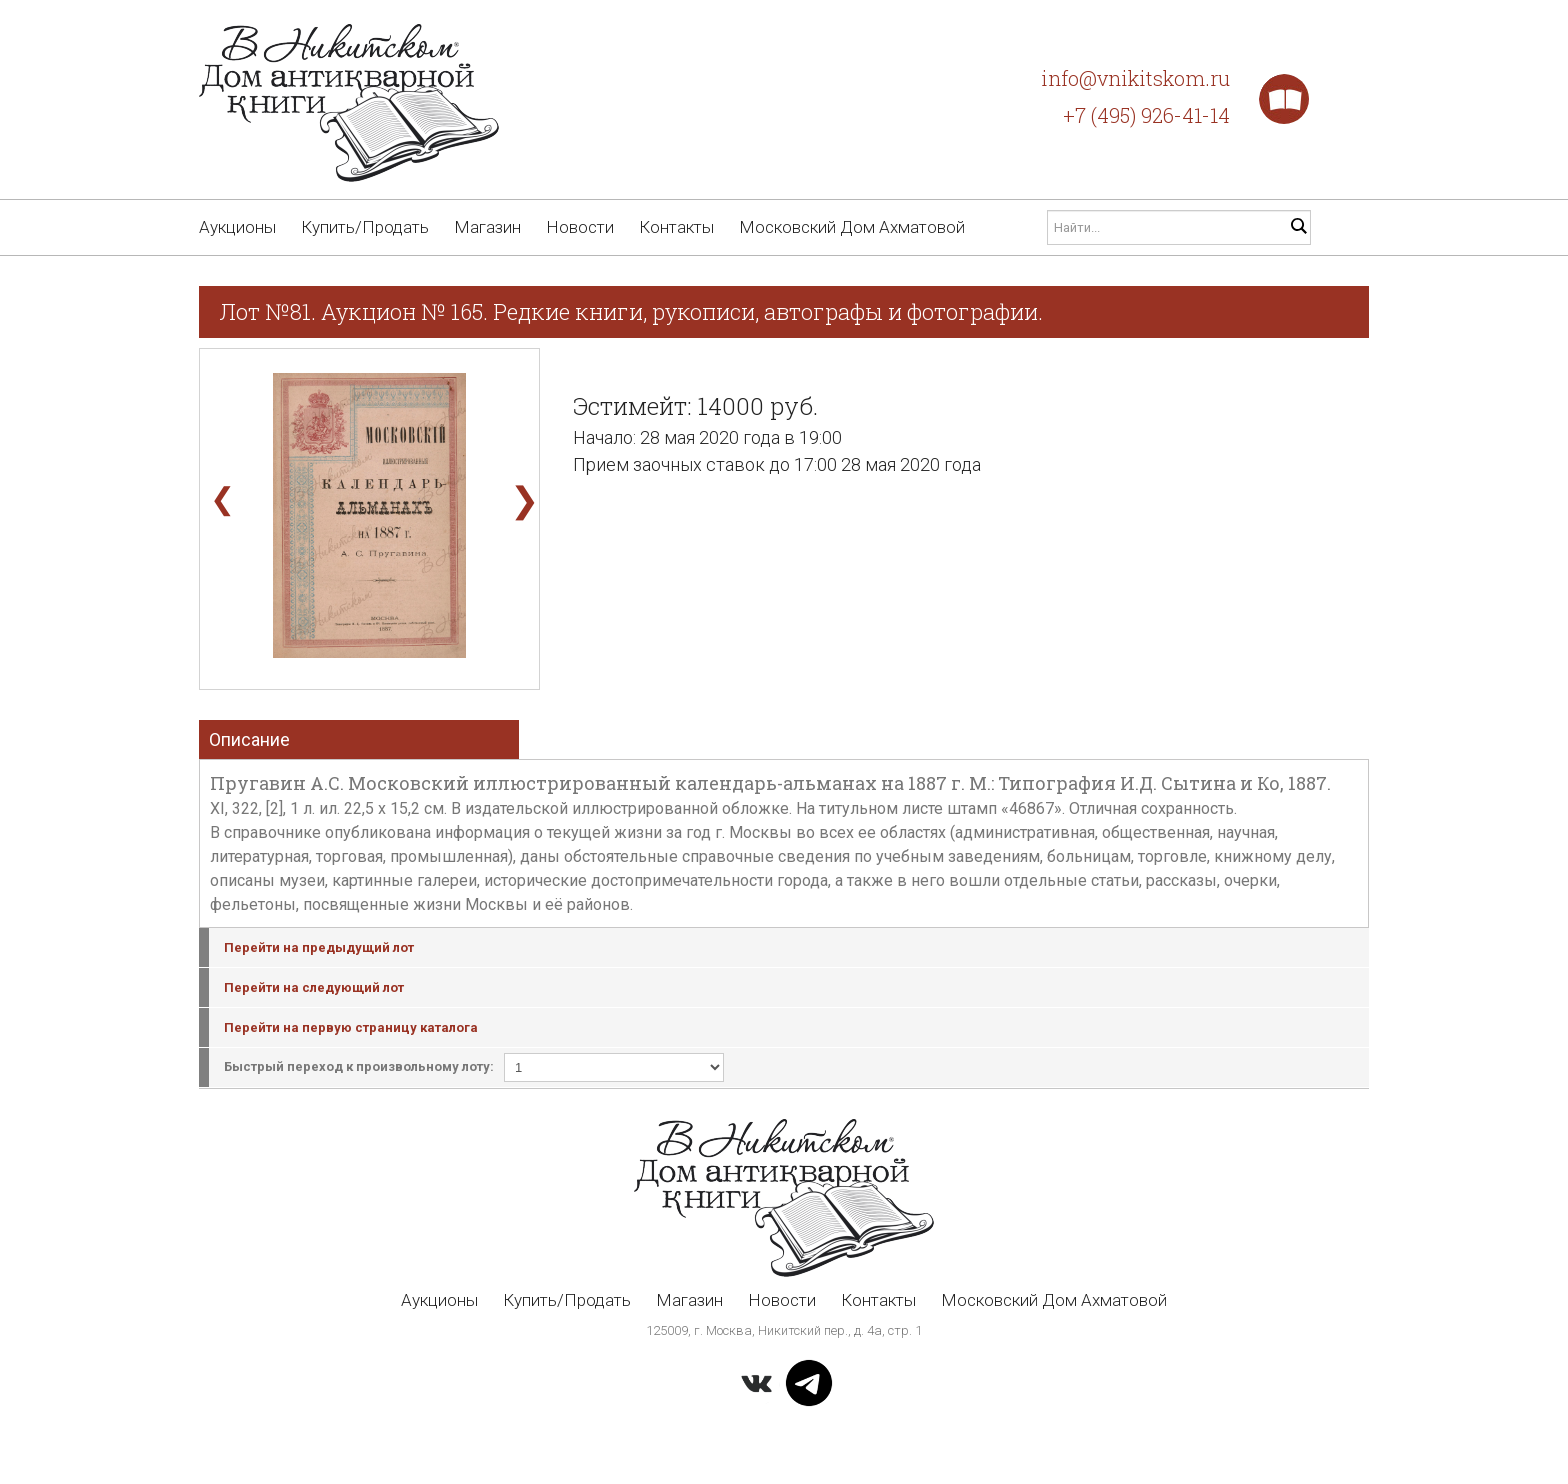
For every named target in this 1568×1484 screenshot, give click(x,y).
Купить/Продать (365, 227)
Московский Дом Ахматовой (852, 227)
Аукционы (237, 227)
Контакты (676, 227)
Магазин (487, 227)
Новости (580, 227)
